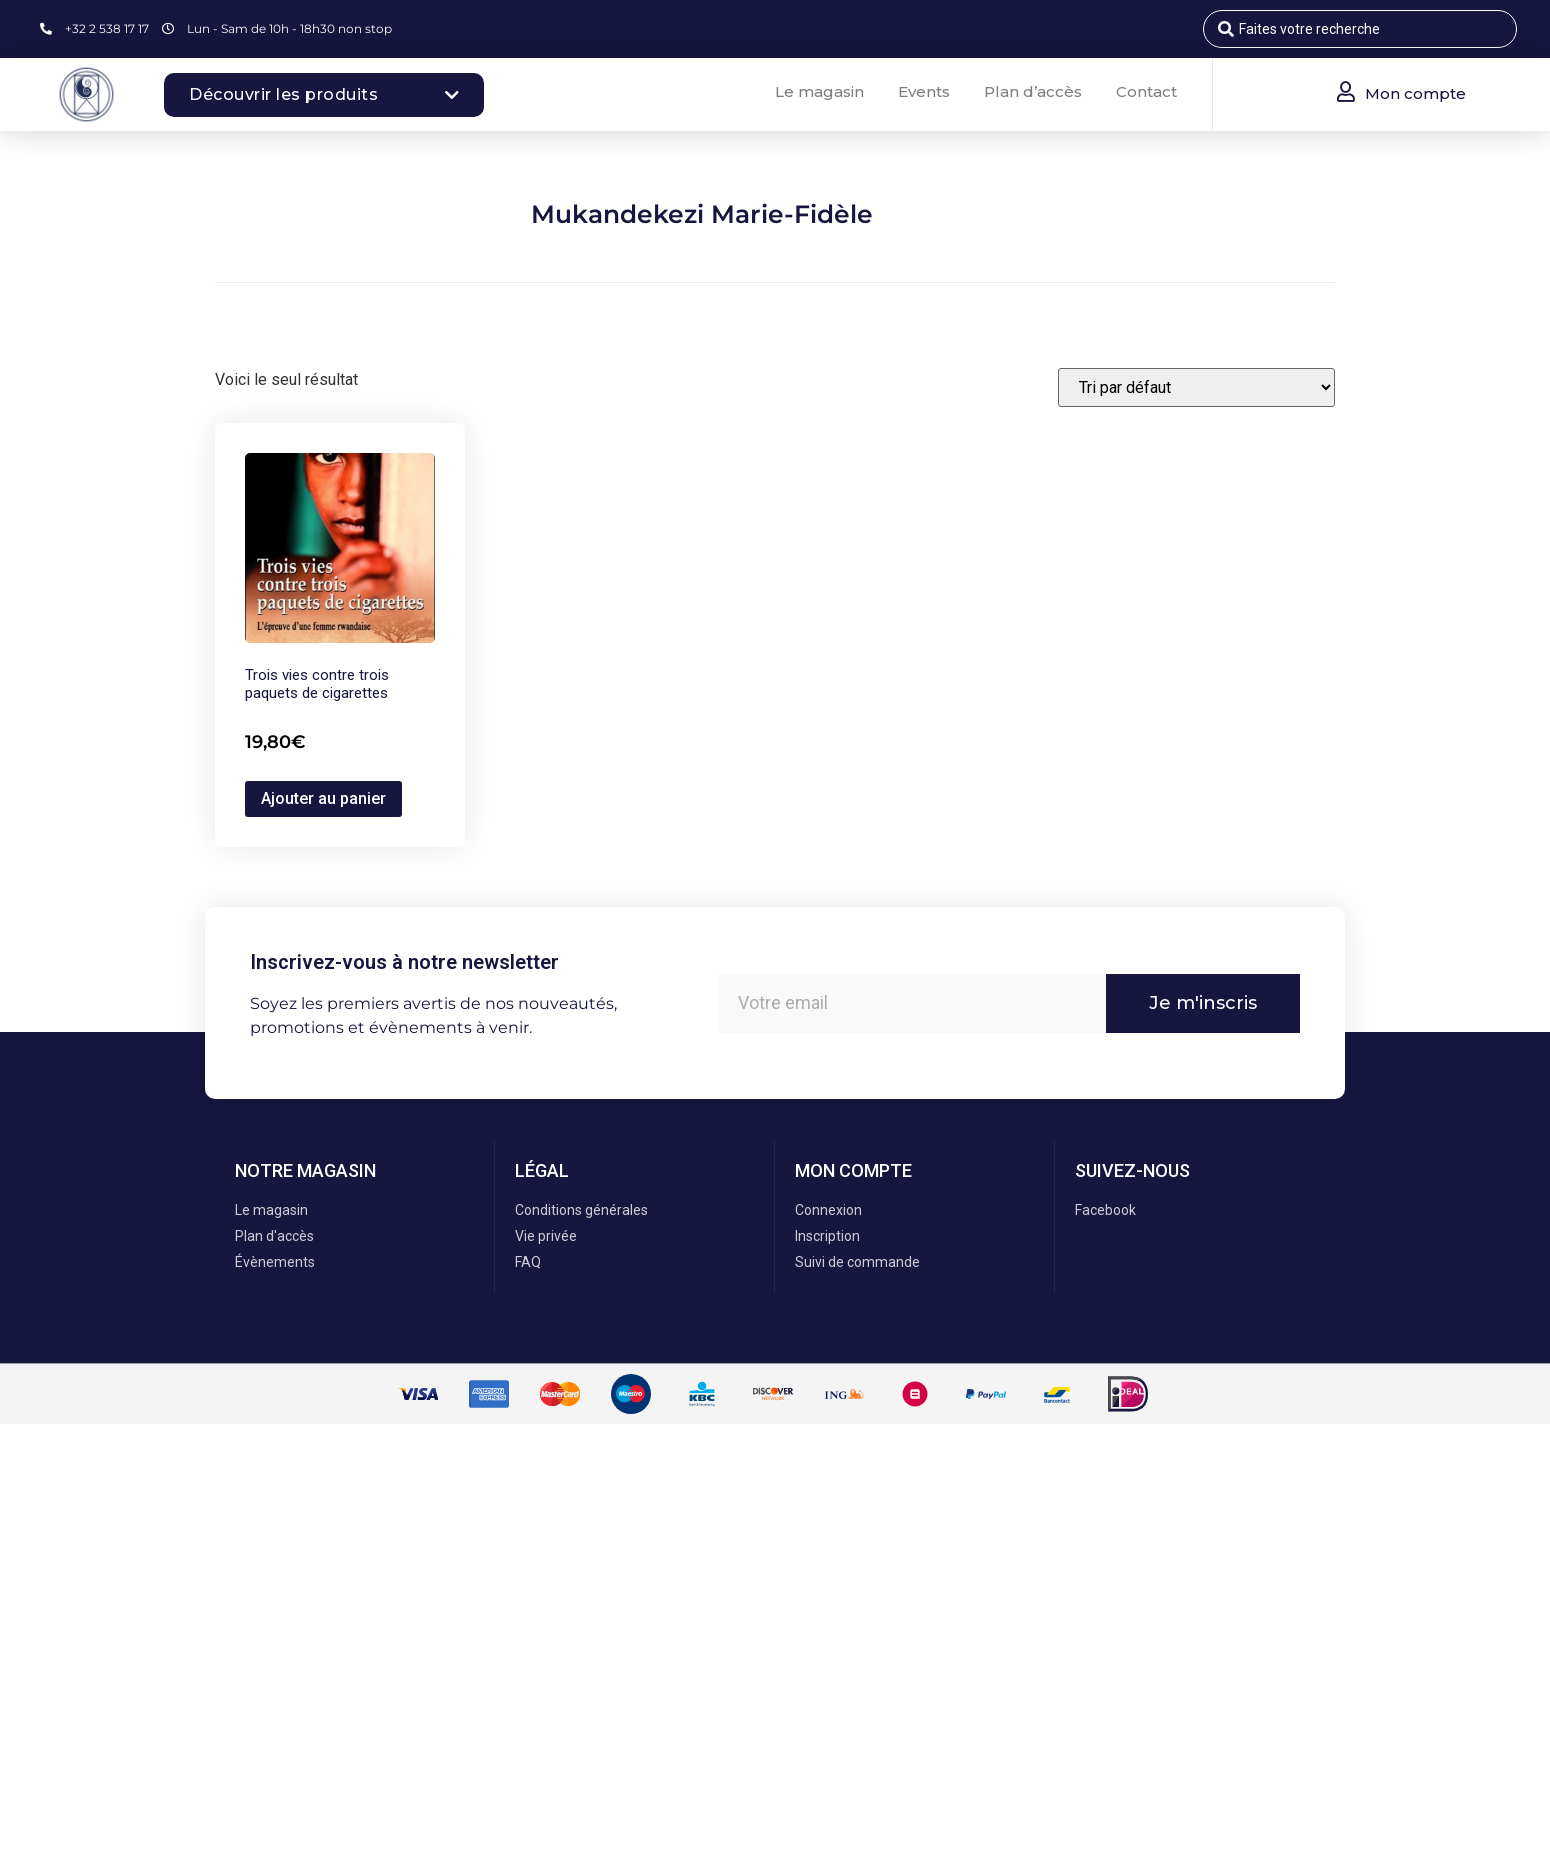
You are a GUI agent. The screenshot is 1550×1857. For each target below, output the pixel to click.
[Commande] (1196, 387)
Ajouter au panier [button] (323, 798)
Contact (1146, 91)
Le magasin (819, 91)
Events (924, 91)
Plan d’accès (1033, 91)
